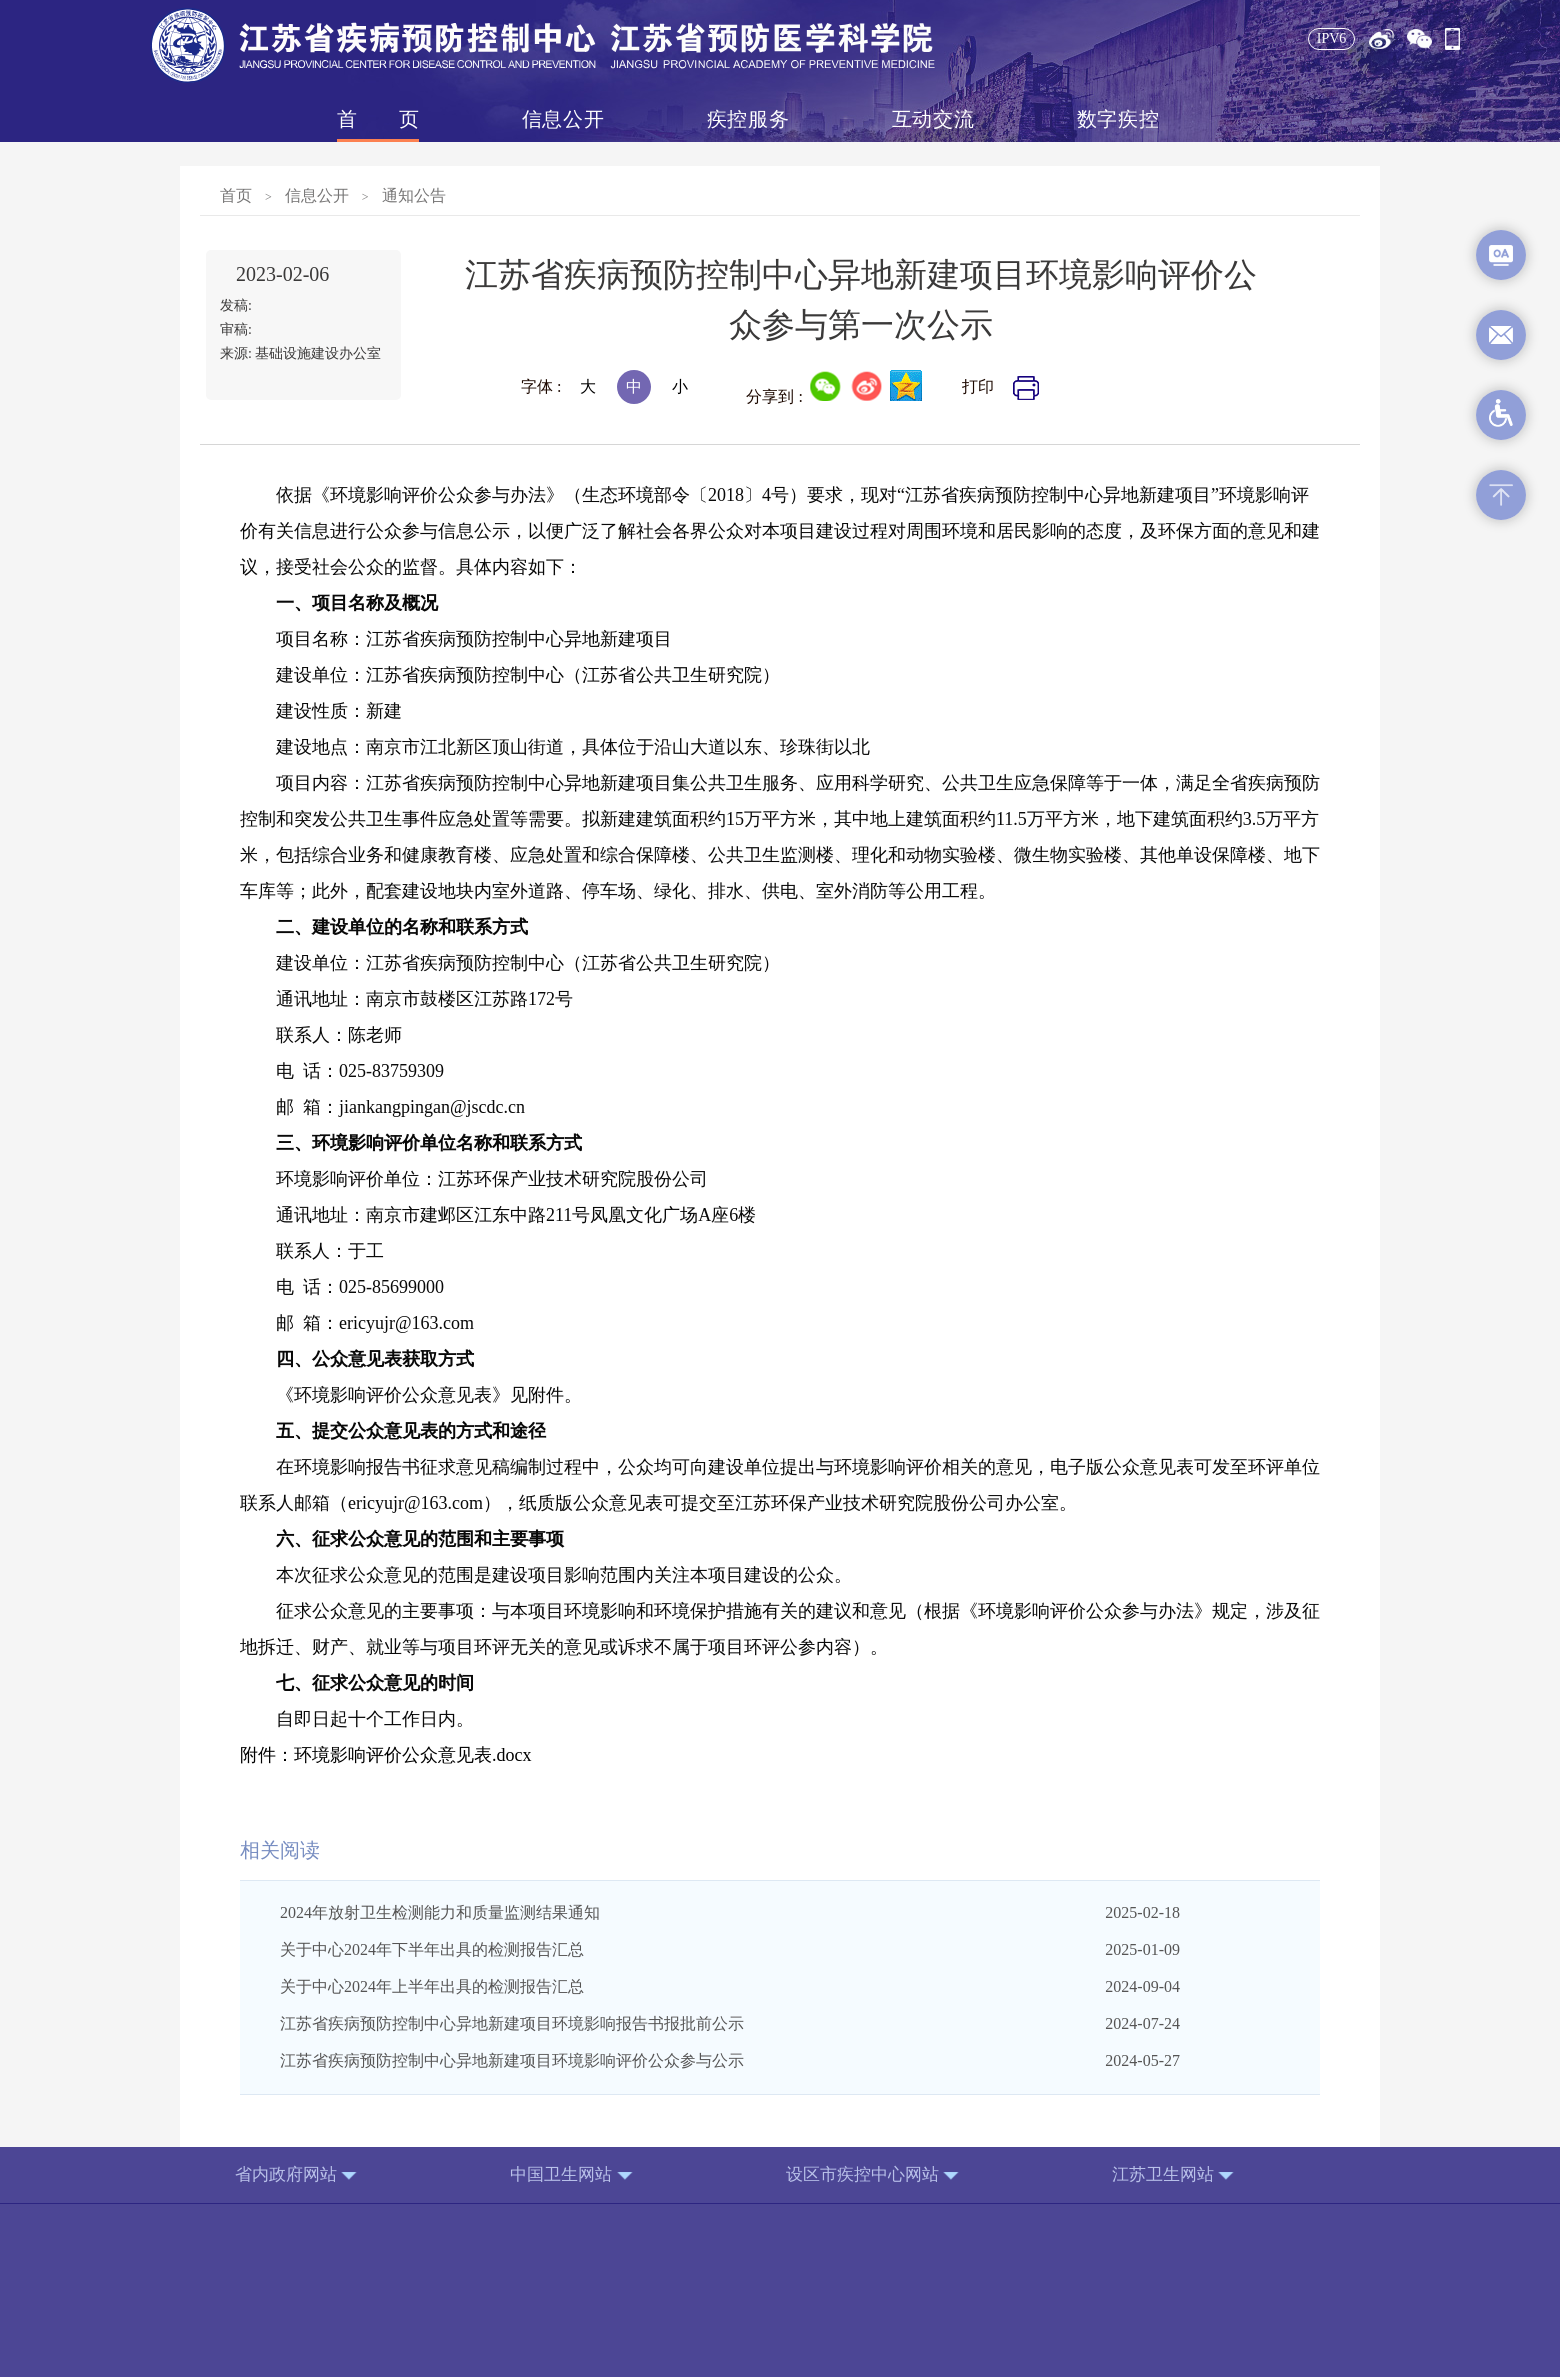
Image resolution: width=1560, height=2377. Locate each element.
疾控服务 (748, 119)
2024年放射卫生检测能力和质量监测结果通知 (440, 1912)
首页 (378, 119)
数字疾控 (1118, 119)
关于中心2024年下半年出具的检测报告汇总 (432, 1949)
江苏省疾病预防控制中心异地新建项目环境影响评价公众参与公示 (512, 2060)
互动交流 (933, 119)
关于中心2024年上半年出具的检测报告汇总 (432, 1986)
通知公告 (414, 195)
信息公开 (563, 119)
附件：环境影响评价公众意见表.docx (386, 1755)
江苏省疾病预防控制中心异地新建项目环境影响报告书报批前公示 (512, 2023)
